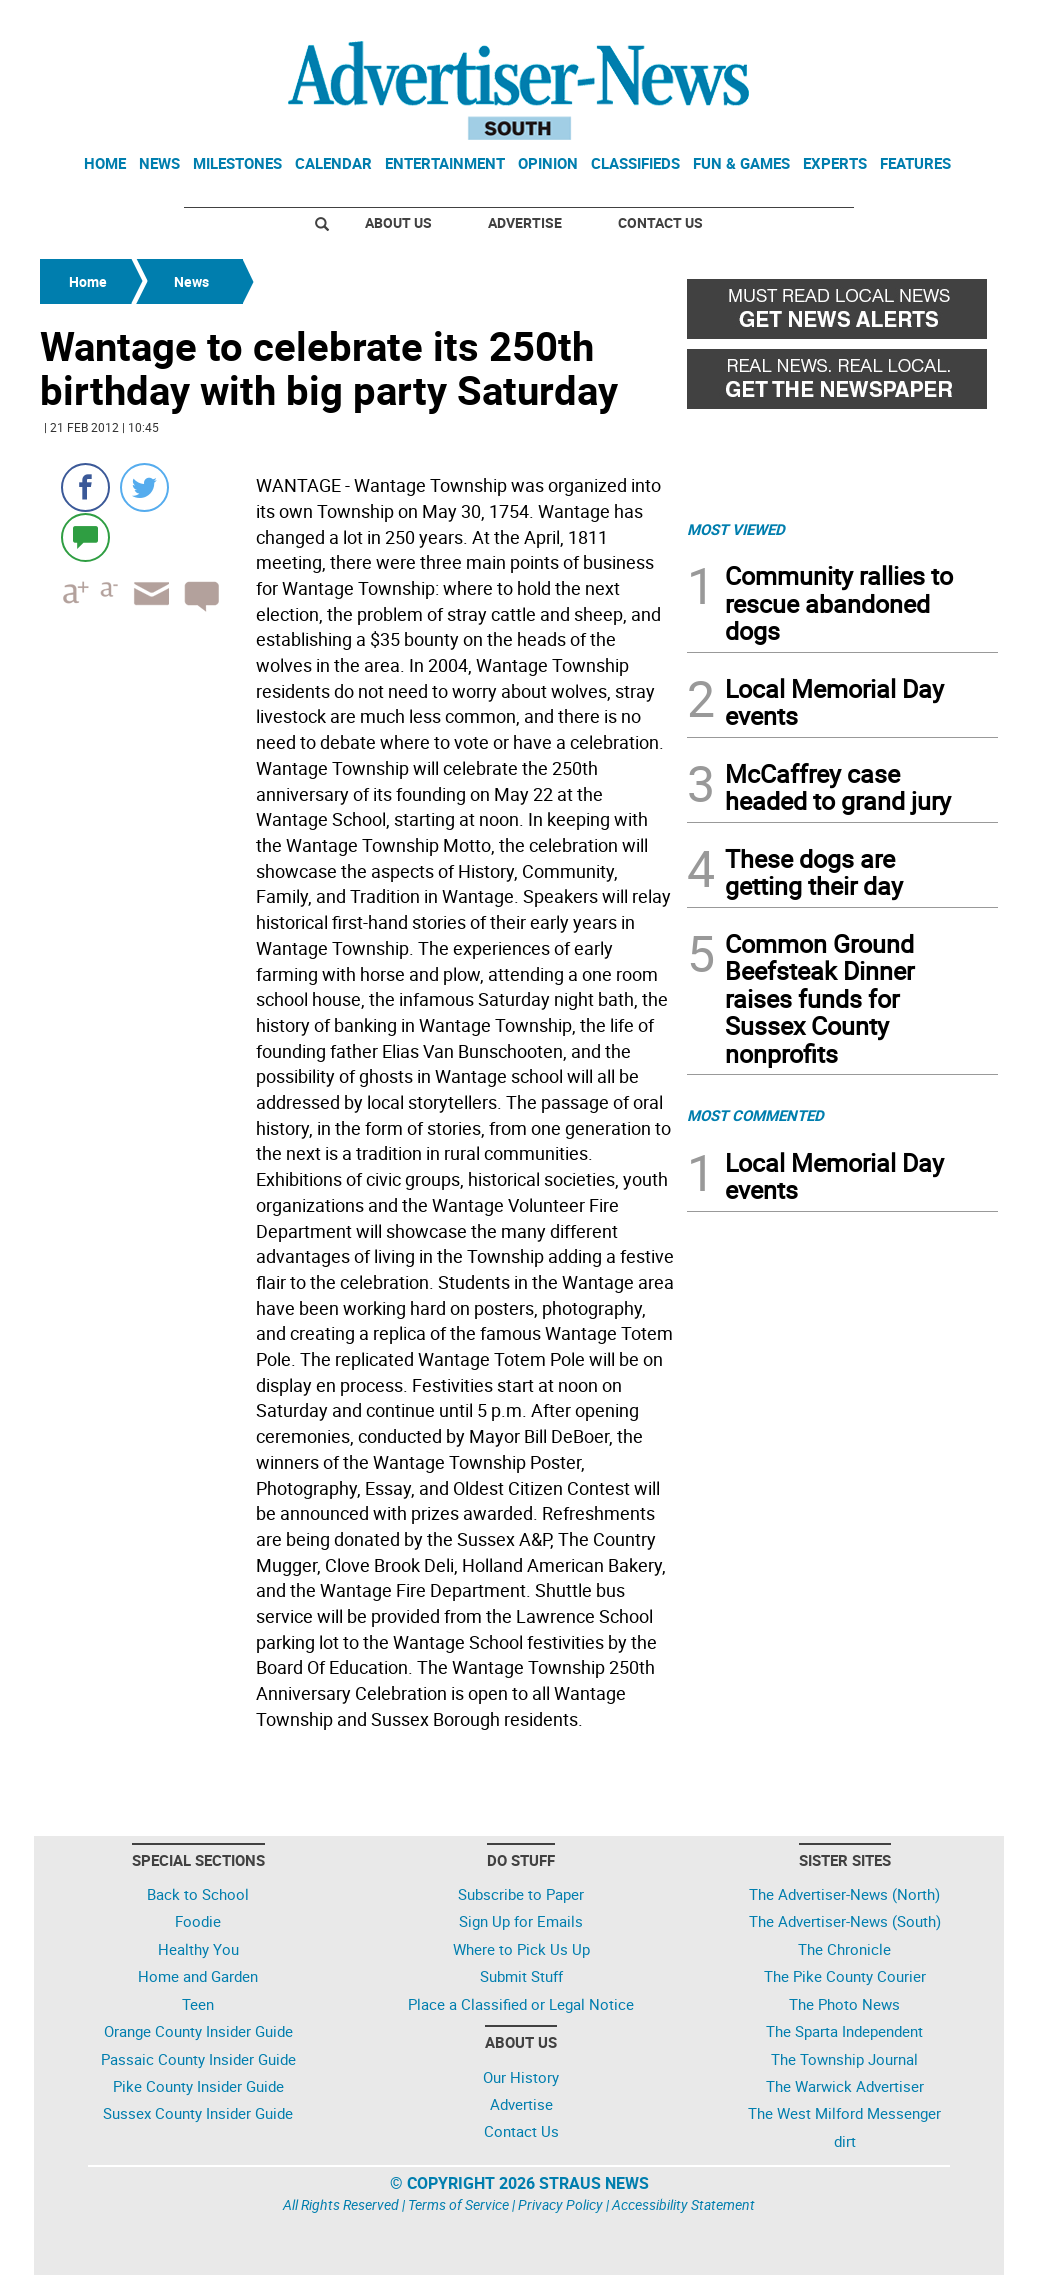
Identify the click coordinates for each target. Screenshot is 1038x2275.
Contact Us (660, 222)
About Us (398, 222)
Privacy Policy (560, 2204)
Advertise (525, 222)
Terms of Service (458, 2204)
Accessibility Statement (683, 2204)
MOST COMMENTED (755, 1115)
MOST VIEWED (736, 529)
